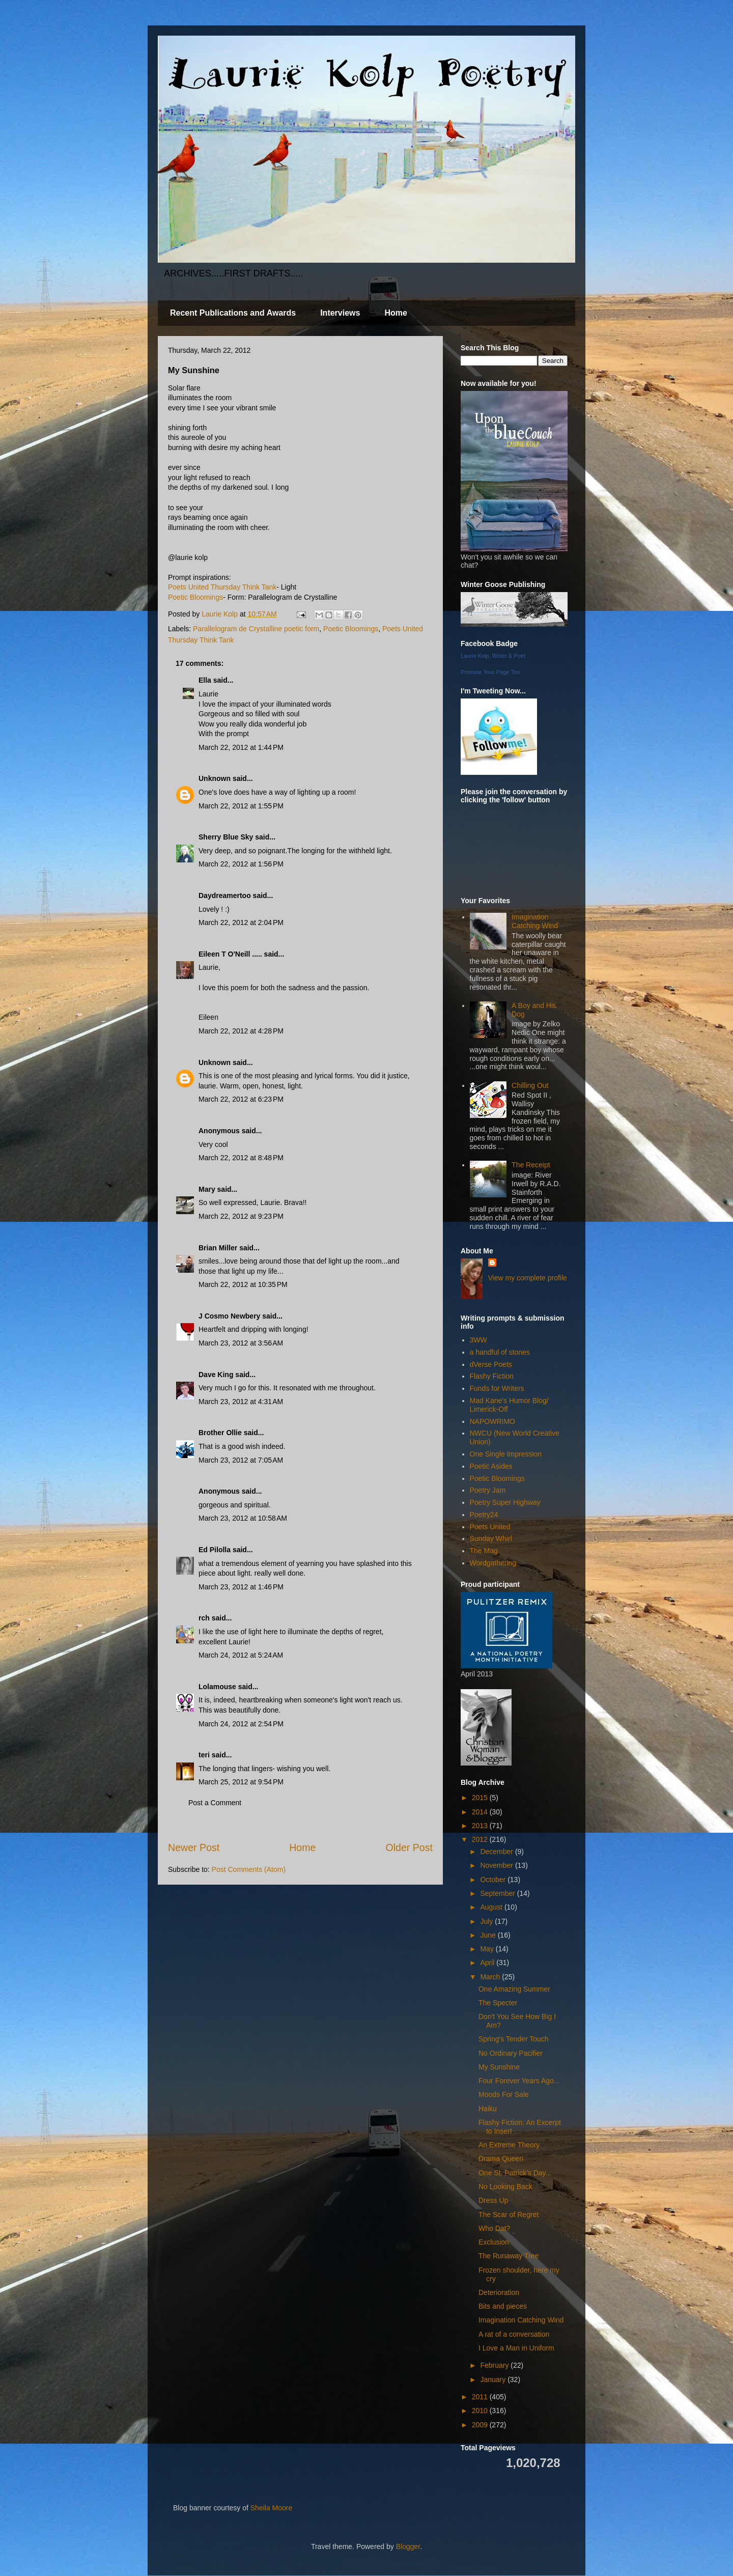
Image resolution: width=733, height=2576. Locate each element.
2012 (481, 1839)
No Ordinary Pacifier (510, 2053)
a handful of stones (500, 1352)
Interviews (340, 313)
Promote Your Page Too (490, 672)
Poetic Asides (491, 1466)
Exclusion (493, 2242)
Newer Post (193, 1847)
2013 (481, 1826)
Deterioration (498, 2292)
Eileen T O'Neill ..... (230, 954)
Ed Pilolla (215, 1550)
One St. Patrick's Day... (514, 2173)
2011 (481, 2397)
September (498, 1893)
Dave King (216, 1374)
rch (204, 1618)
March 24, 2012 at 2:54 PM (241, 1724)
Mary (207, 1189)
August (492, 1907)
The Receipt (531, 1165)
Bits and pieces (502, 2306)
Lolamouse (217, 1687)
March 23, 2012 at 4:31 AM (241, 1401)
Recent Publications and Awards (233, 313)
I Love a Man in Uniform (516, 2348)
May (487, 1949)
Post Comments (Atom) (249, 1869)
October (494, 1879)
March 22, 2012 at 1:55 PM (241, 806)
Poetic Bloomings (195, 597)
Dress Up (493, 2200)
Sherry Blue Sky (226, 837)
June (488, 1935)
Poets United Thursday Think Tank (222, 587)
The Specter (497, 2003)
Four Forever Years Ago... (519, 2081)
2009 (481, 2425)
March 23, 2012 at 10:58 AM (243, 1518)
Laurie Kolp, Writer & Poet (493, 656)
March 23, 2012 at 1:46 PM (241, 1587)
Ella (205, 680)
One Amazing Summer (514, 1989)
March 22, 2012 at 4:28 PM (241, 1031)
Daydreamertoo (225, 895)
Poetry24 (484, 1514)
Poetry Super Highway (505, 1502)
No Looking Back (505, 2186)
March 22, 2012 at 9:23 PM (241, 1216)
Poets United (490, 1527)
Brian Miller (218, 1248)
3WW (478, 1340)
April (488, 1962)
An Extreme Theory (509, 2145)
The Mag (484, 1551)
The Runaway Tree (508, 2256)
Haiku (487, 2109)
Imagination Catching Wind (535, 921)
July (487, 1921)
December (497, 1851)
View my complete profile (527, 1278)
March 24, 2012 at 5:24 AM (241, 1655)
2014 (481, 1812)
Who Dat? (494, 2228)
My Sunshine (499, 2067)
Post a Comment (214, 1803)
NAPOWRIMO (492, 1421)
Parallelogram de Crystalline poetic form (256, 629)
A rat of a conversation (513, 2334)
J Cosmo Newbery (229, 1316)
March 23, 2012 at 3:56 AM (241, 1343)
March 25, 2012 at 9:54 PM (241, 1782)
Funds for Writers (497, 1388)
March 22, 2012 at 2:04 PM (241, 922)
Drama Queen (500, 2158)
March (491, 1977)
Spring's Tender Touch (513, 2039)
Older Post (409, 1847)
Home (395, 313)
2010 (481, 2410)
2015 (481, 1798)
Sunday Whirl (491, 1538)
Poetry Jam (488, 1490)
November (497, 1865)
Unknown (215, 778)
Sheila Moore (271, 2508)
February (495, 2365)
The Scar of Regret (508, 2214)
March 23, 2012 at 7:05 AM (241, 1460)
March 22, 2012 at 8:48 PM (241, 1158)
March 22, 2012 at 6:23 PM (241, 1099)
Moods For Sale (503, 2094)
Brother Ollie (220, 1433)
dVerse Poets (491, 1364)
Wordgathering (493, 1563)
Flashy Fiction (492, 1376)
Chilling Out (530, 1085)
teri (204, 1755)
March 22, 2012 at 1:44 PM (241, 747)
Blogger (408, 2546)
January (494, 2379)
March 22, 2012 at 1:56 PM (241, 864)
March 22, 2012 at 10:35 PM (243, 1284)
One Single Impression (506, 1454)
